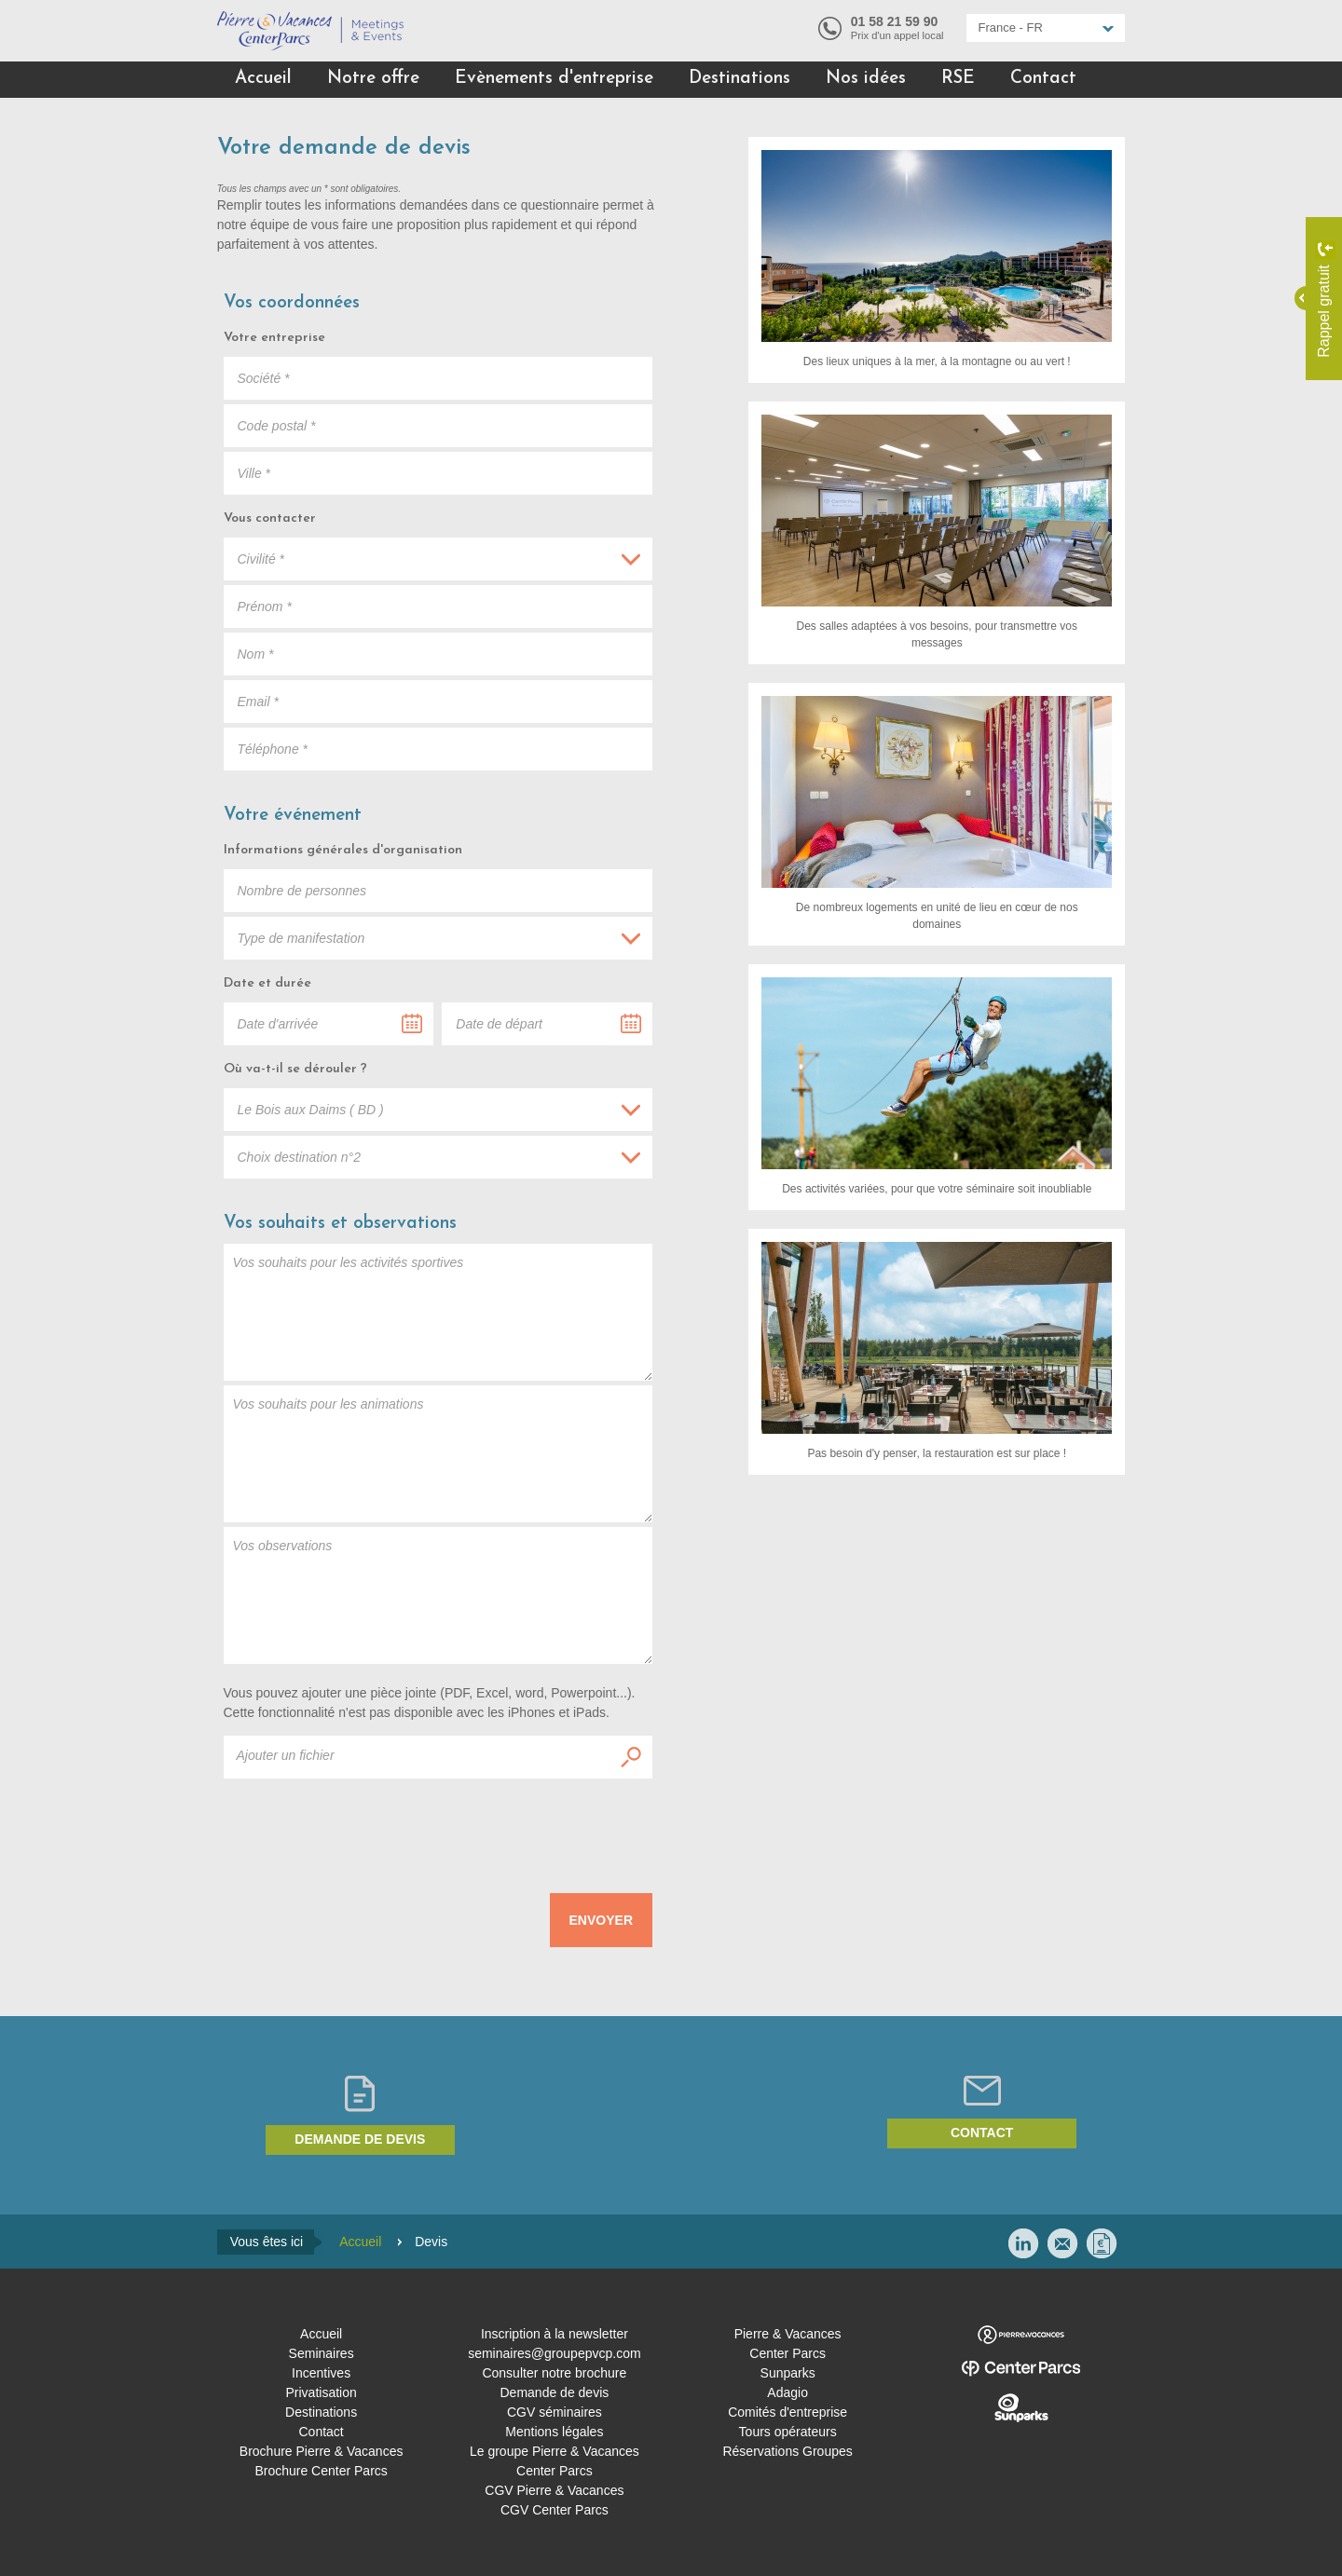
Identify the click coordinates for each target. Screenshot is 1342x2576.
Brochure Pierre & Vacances (322, 2451)
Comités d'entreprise (787, 2412)
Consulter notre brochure (554, 2372)
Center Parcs (787, 2353)
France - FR (1011, 27)
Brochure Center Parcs (320, 2470)
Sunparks (787, 2372)
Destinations (739, 79)
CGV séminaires (554, 2412)
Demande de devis (359, 2139)
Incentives (321, 2372)
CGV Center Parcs (554, 2509)
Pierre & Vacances (788, 2333)
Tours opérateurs (788, 2431)
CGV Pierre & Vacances (554, 2490)
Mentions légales (554, 2431)
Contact (1043, 79)
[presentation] (510, 1828)
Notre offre (373, 79)
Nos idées (866, 79)
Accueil (263, 79)
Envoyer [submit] (601, 1920)
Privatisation (320, 2392)
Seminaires (321, 2353)
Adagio (787, 2392)
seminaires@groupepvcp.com (554, 2353)
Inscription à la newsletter (554, 2333)
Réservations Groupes (787, 2451)
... (412, 1024)
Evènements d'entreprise (554, 79)
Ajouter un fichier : (631, 1757)
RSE (958, 79)
